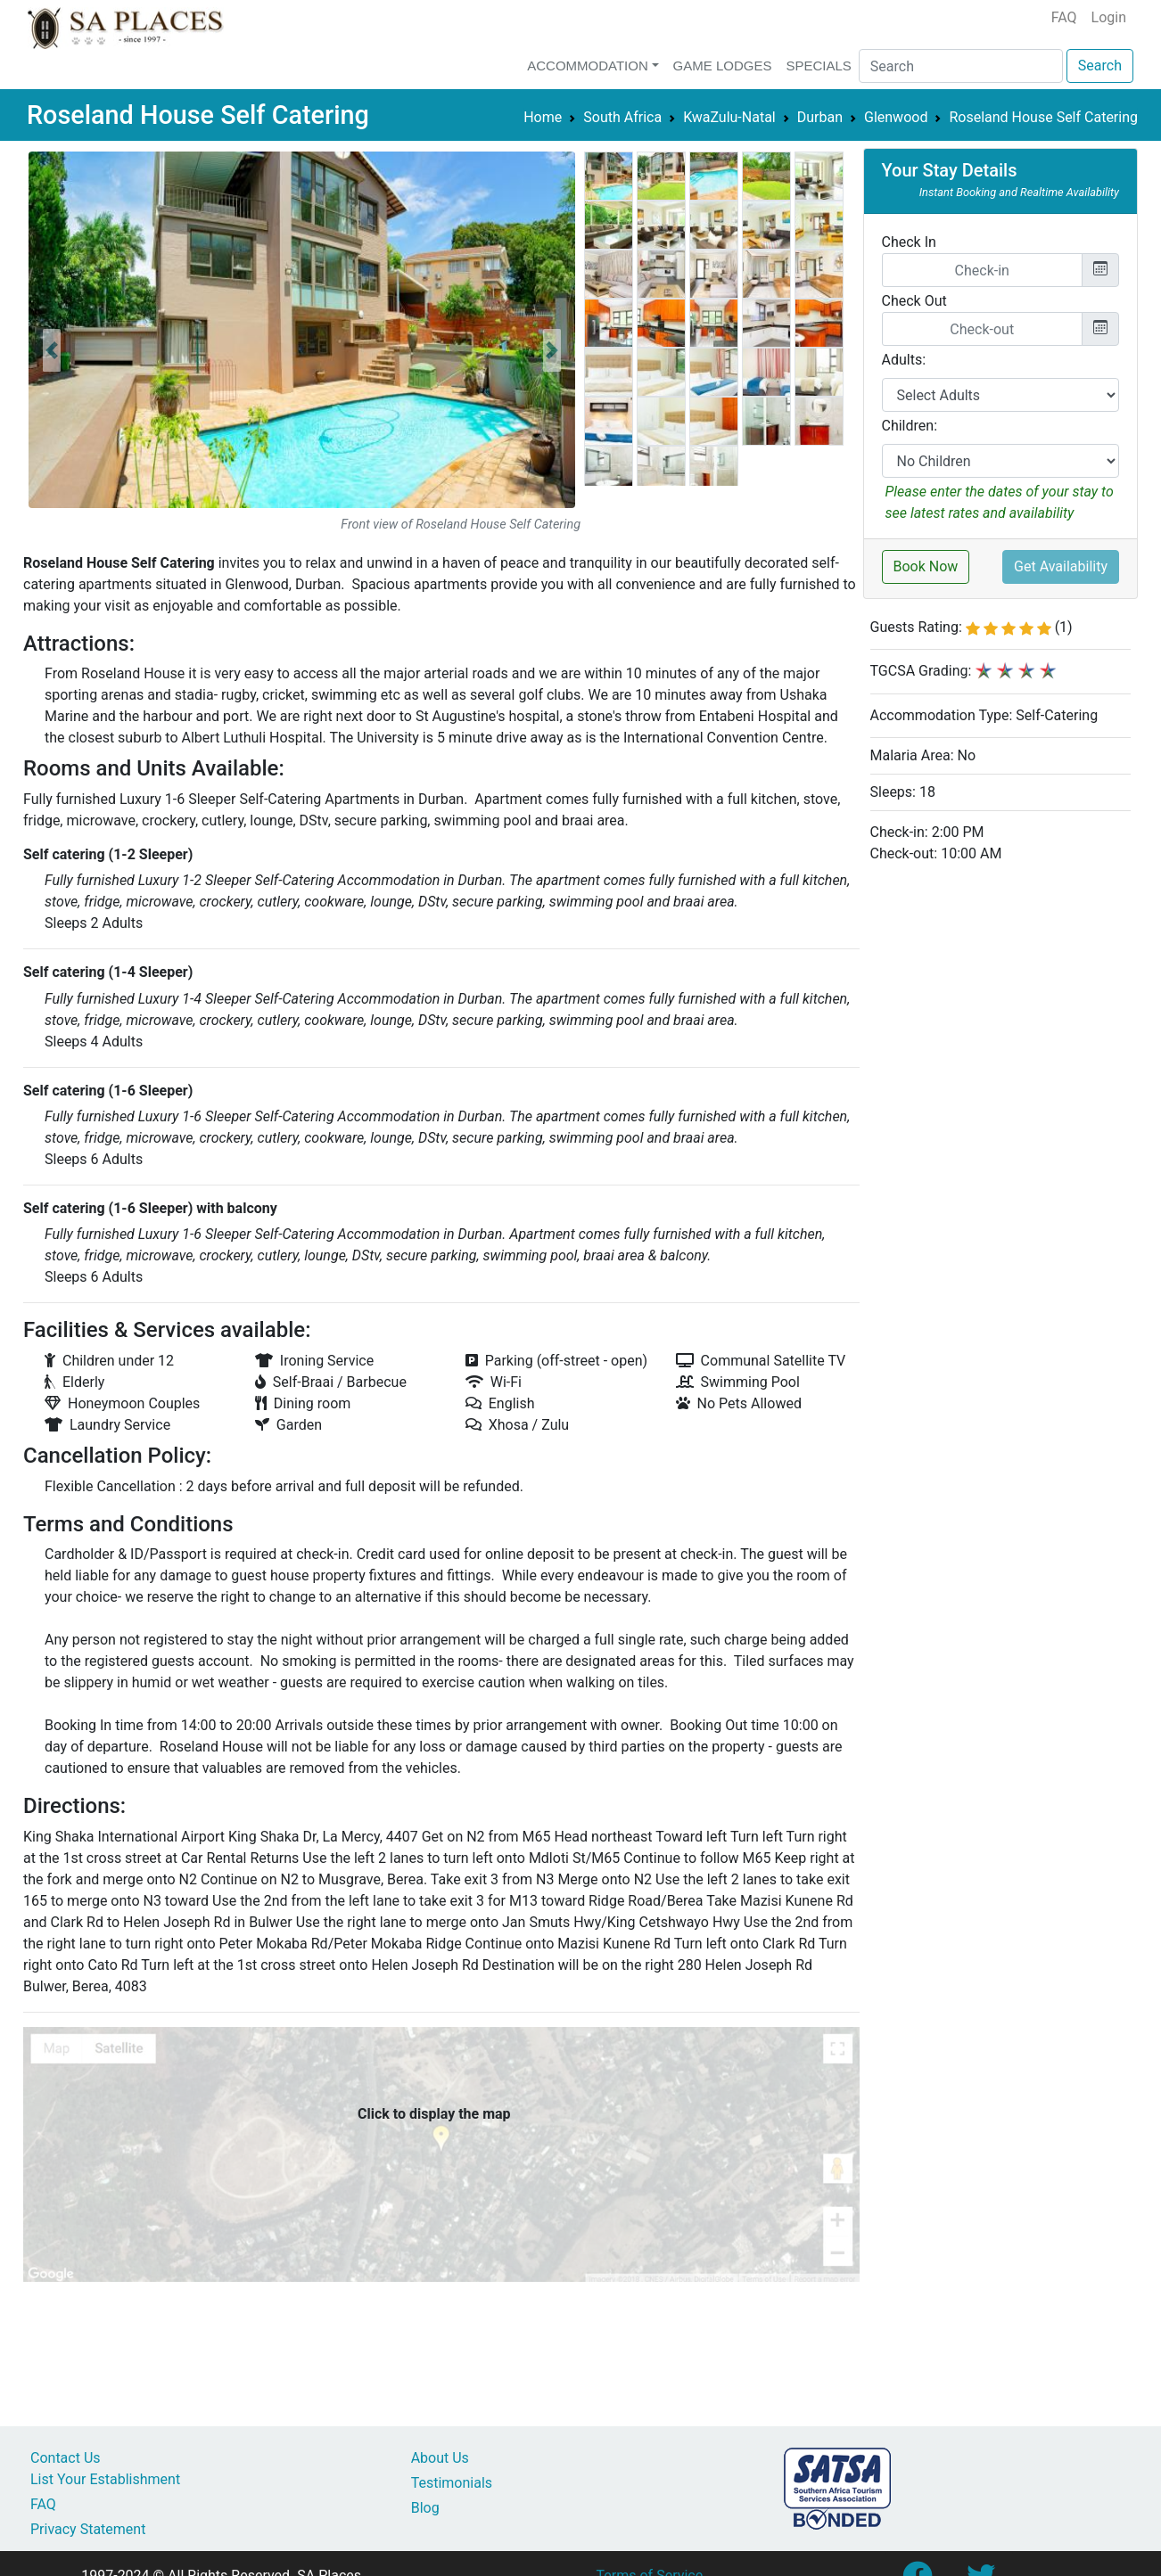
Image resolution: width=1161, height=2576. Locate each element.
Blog (425, 2507)
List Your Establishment (105, 2479)
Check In (909, 242)
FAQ (1064, 17)
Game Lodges (722, 65)
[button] (51, 350)
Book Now (926, 566)
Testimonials (451, 2482)
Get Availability (1060, 566)
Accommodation (587, 65)
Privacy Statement (87, 2529)
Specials (818, 65)
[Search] (961, 66)
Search (1100, 65)
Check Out (914, 300)
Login (1108, 17)
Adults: (904, 359)
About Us (440, 2457)
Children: (910, 425)
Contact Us (65, 2457)
